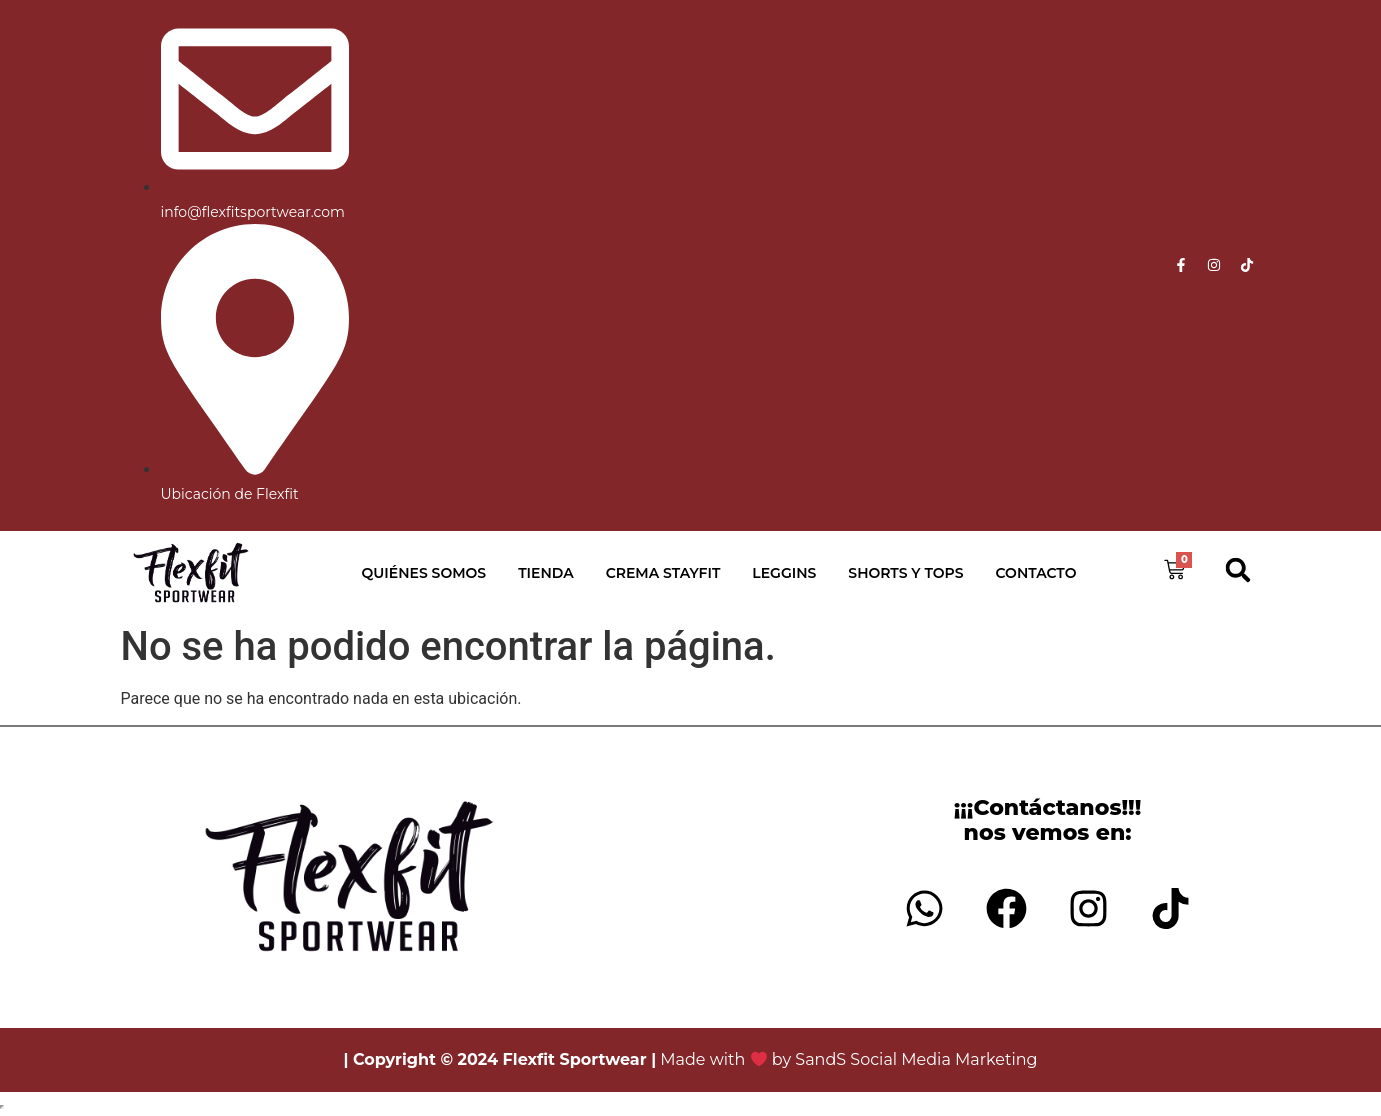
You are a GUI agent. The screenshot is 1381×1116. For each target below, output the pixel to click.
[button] (1237, 570)
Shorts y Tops (905, 573)
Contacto (1036, 573)
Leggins (784, 573)
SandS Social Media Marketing (916, 1059)
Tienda (546, 573)
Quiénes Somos (424, 573)
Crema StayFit (663, 573)
